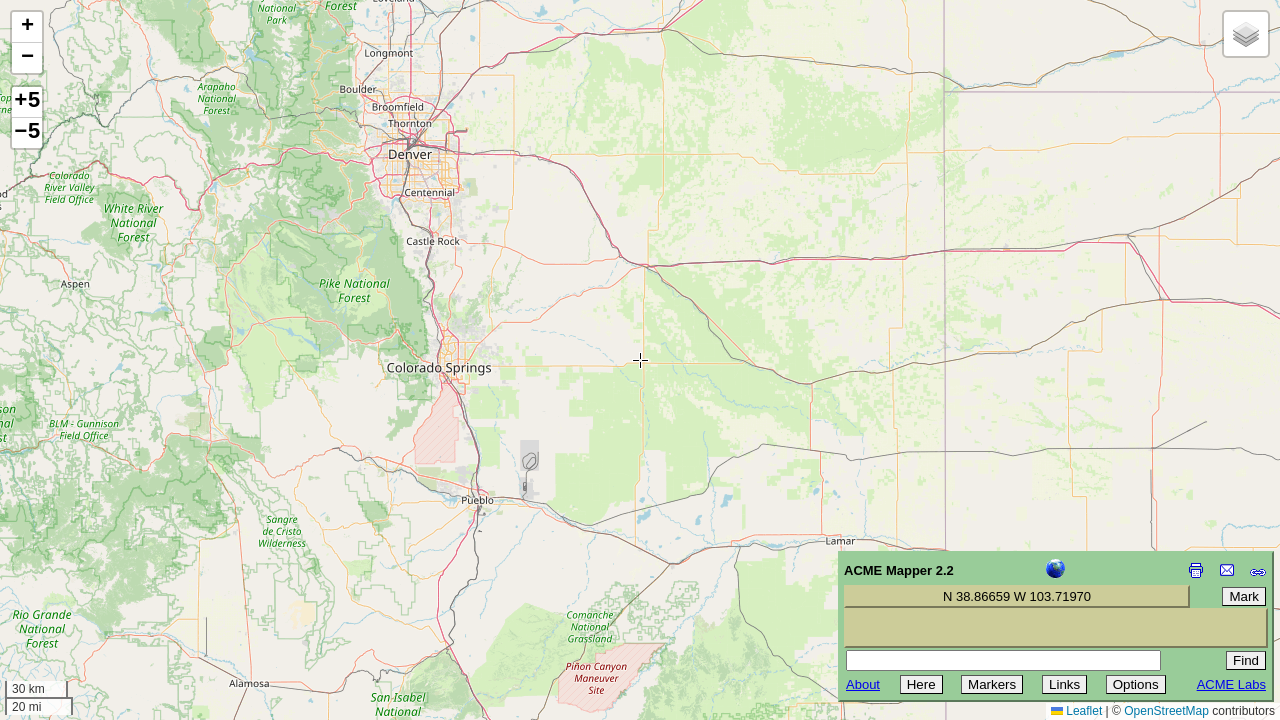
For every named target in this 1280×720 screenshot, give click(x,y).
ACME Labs (1231, 684)
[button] (27, 27)
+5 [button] (27, 102)
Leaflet (1076, 711)
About (863, 684)
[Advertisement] (106, 578)
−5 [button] (27, 133)
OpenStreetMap (1166, 711)
